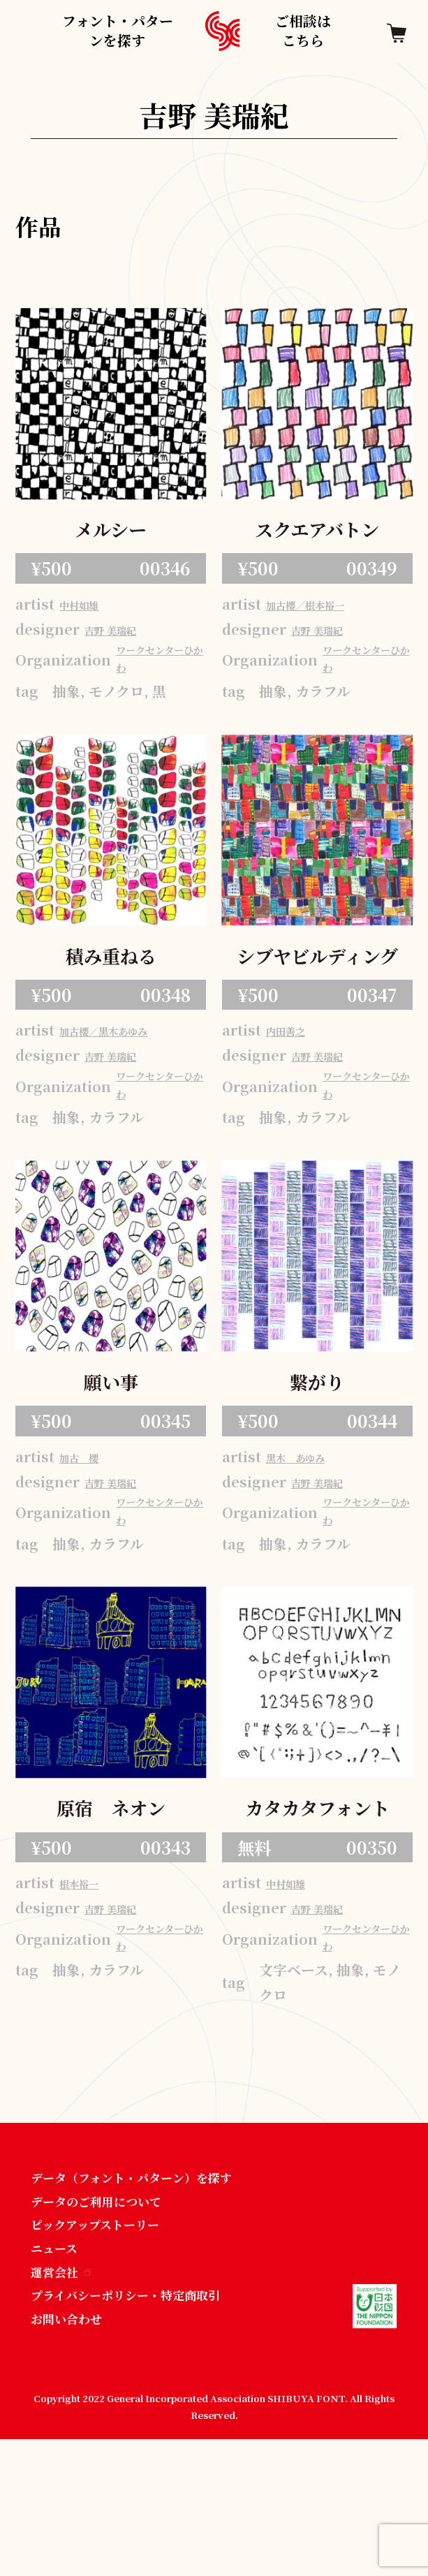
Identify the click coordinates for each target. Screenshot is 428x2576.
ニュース (58, 2374)
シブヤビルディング (317, 988)
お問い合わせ (73, 2455)
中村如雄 (93, 611)
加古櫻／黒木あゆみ (131, 1066)
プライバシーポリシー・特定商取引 (142, 2427)
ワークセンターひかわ (157, 679)
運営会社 (66, 2401)
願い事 (110, 1441)
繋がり (317, 1441)
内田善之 (299, 1066)
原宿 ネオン (111, 1896)
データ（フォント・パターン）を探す (149, 2294)
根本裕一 (93, 1975)
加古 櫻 (93, 1520)
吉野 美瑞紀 (127, 638)
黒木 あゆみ (314, 1520)
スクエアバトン (317, 531)
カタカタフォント (317, 1896)
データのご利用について (107, 2321)
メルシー (111, 531)
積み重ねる (111, 986)
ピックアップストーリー (106, 2347)
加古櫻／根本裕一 (329, 611)
